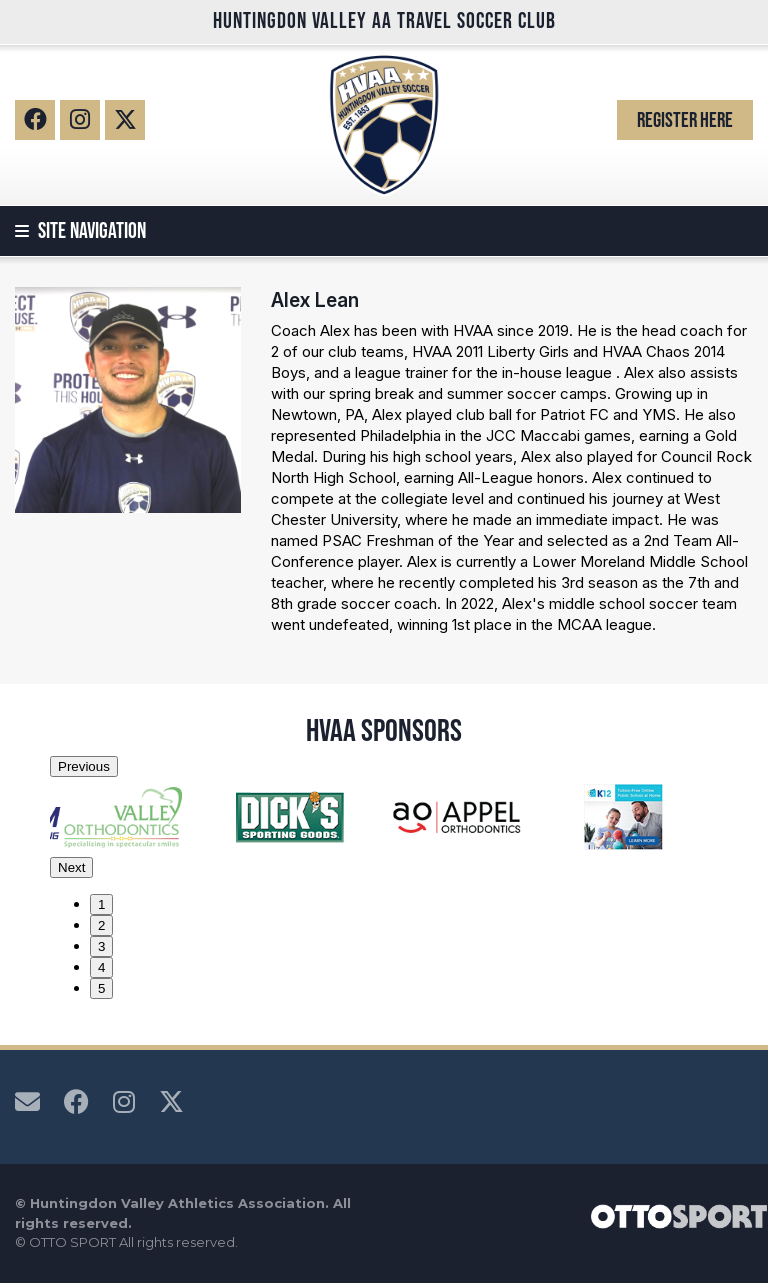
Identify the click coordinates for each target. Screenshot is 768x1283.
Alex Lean (315, 300)
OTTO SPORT (72, 1242)
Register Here (685, 120)
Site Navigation (80, 231)
